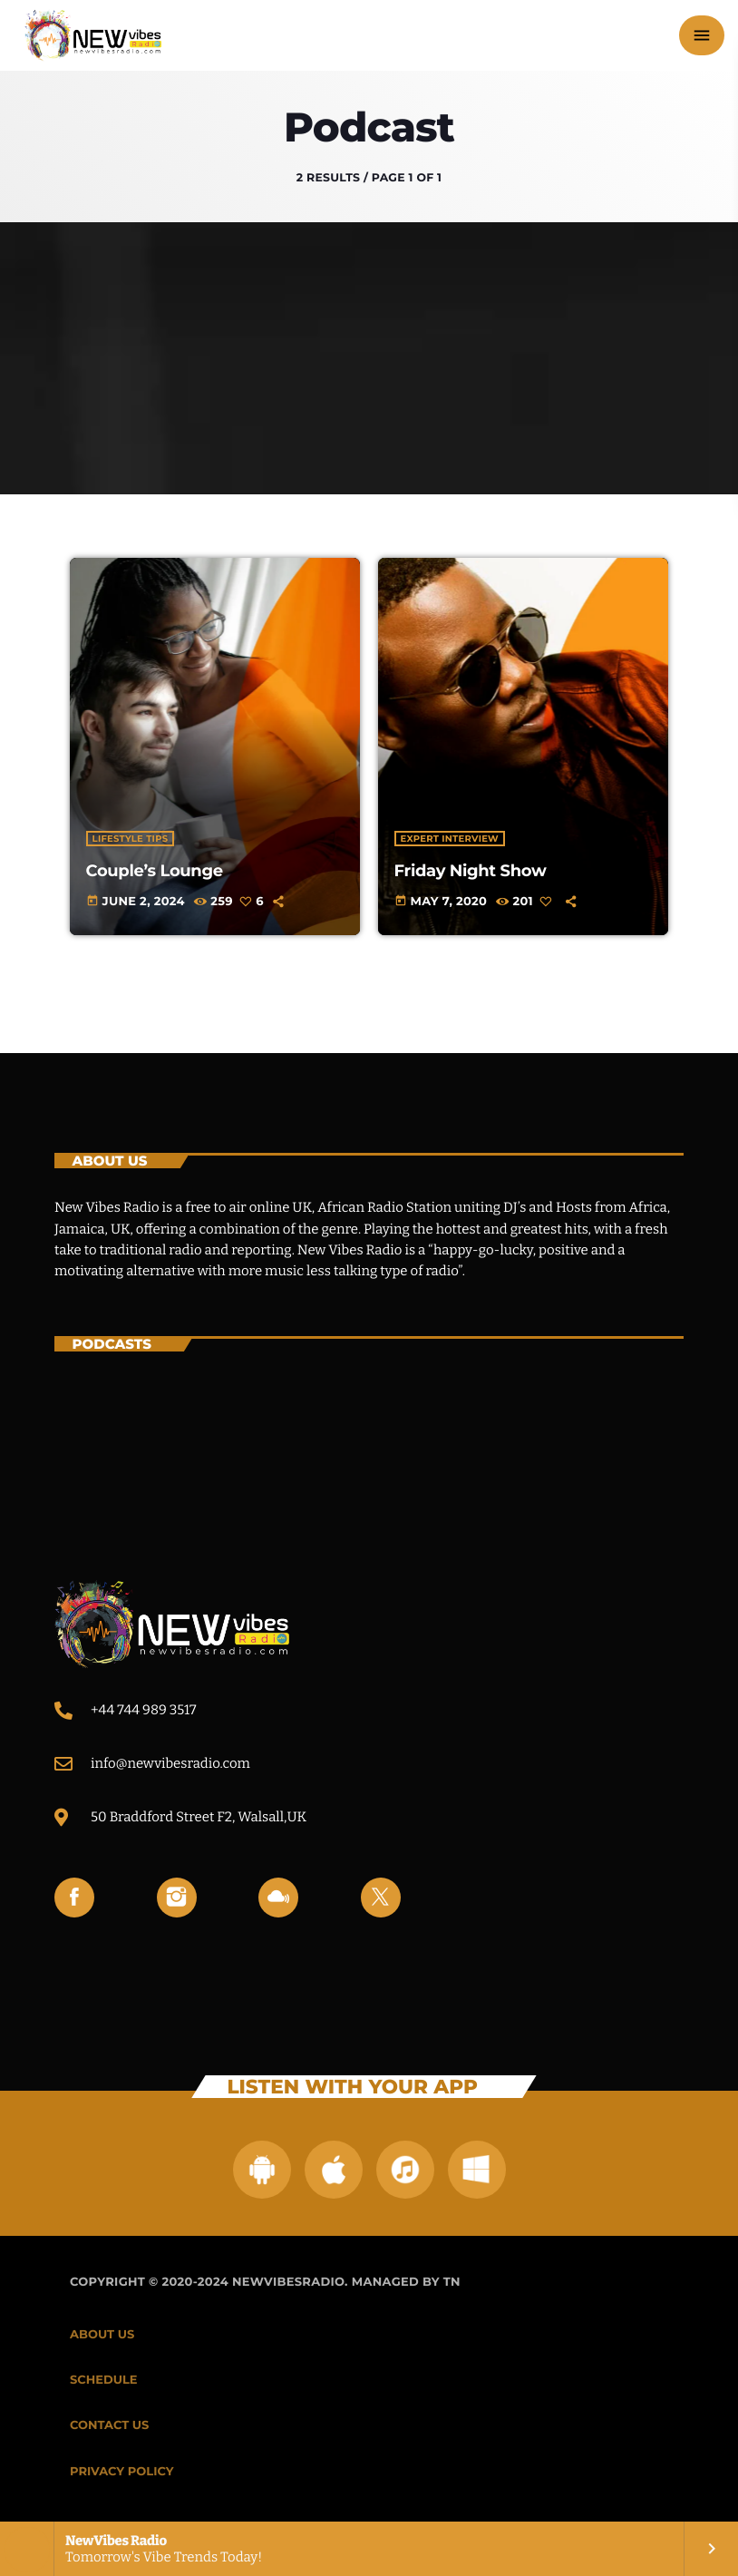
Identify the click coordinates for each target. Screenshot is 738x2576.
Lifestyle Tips (130, 838)
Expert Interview (450, 838)
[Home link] (93, 35)
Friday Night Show (470, 871)
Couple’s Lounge (154, 871)
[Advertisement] (369, 358)
